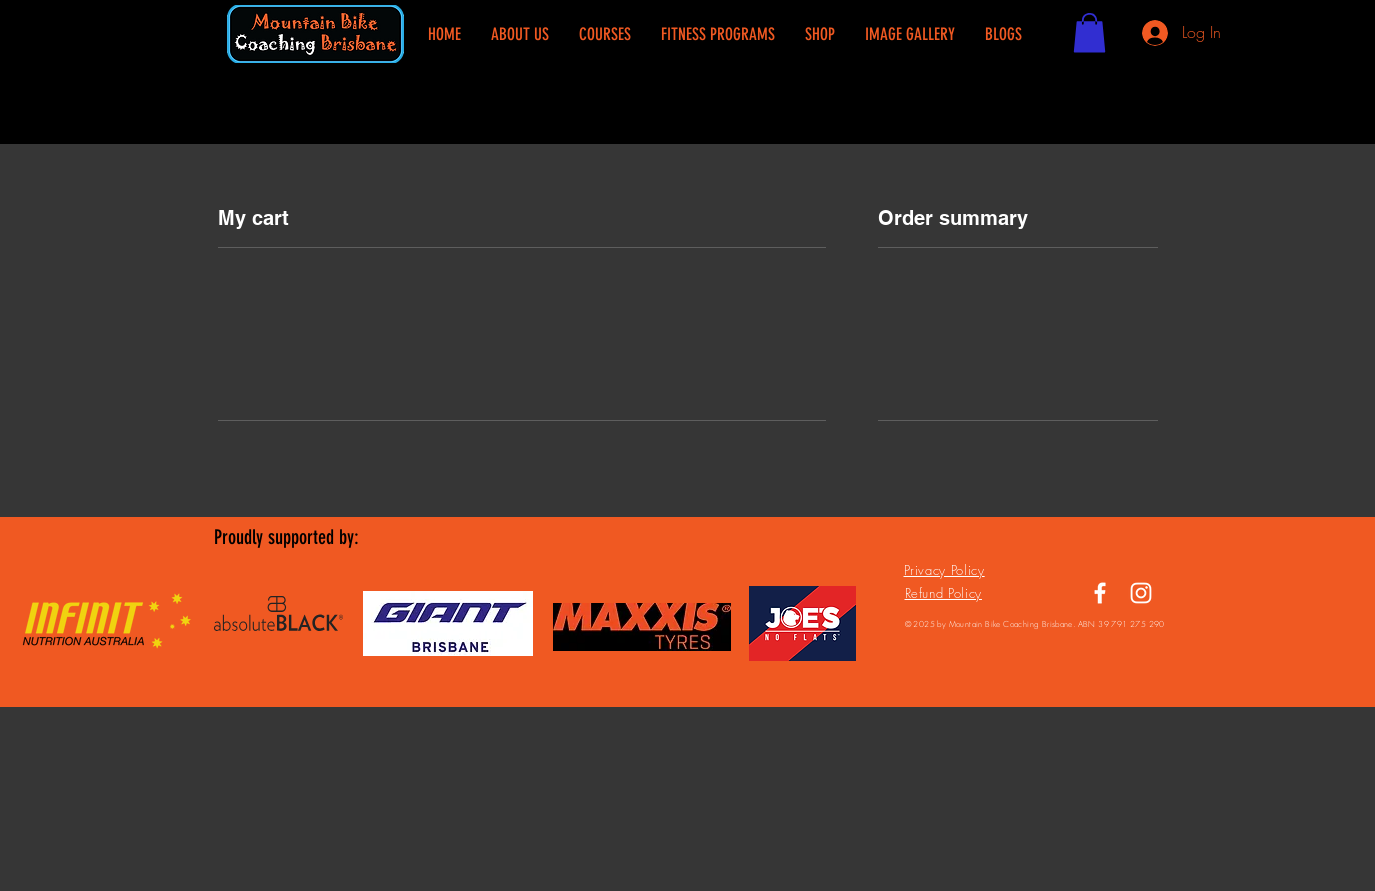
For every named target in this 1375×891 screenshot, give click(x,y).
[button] (1089, 32)
